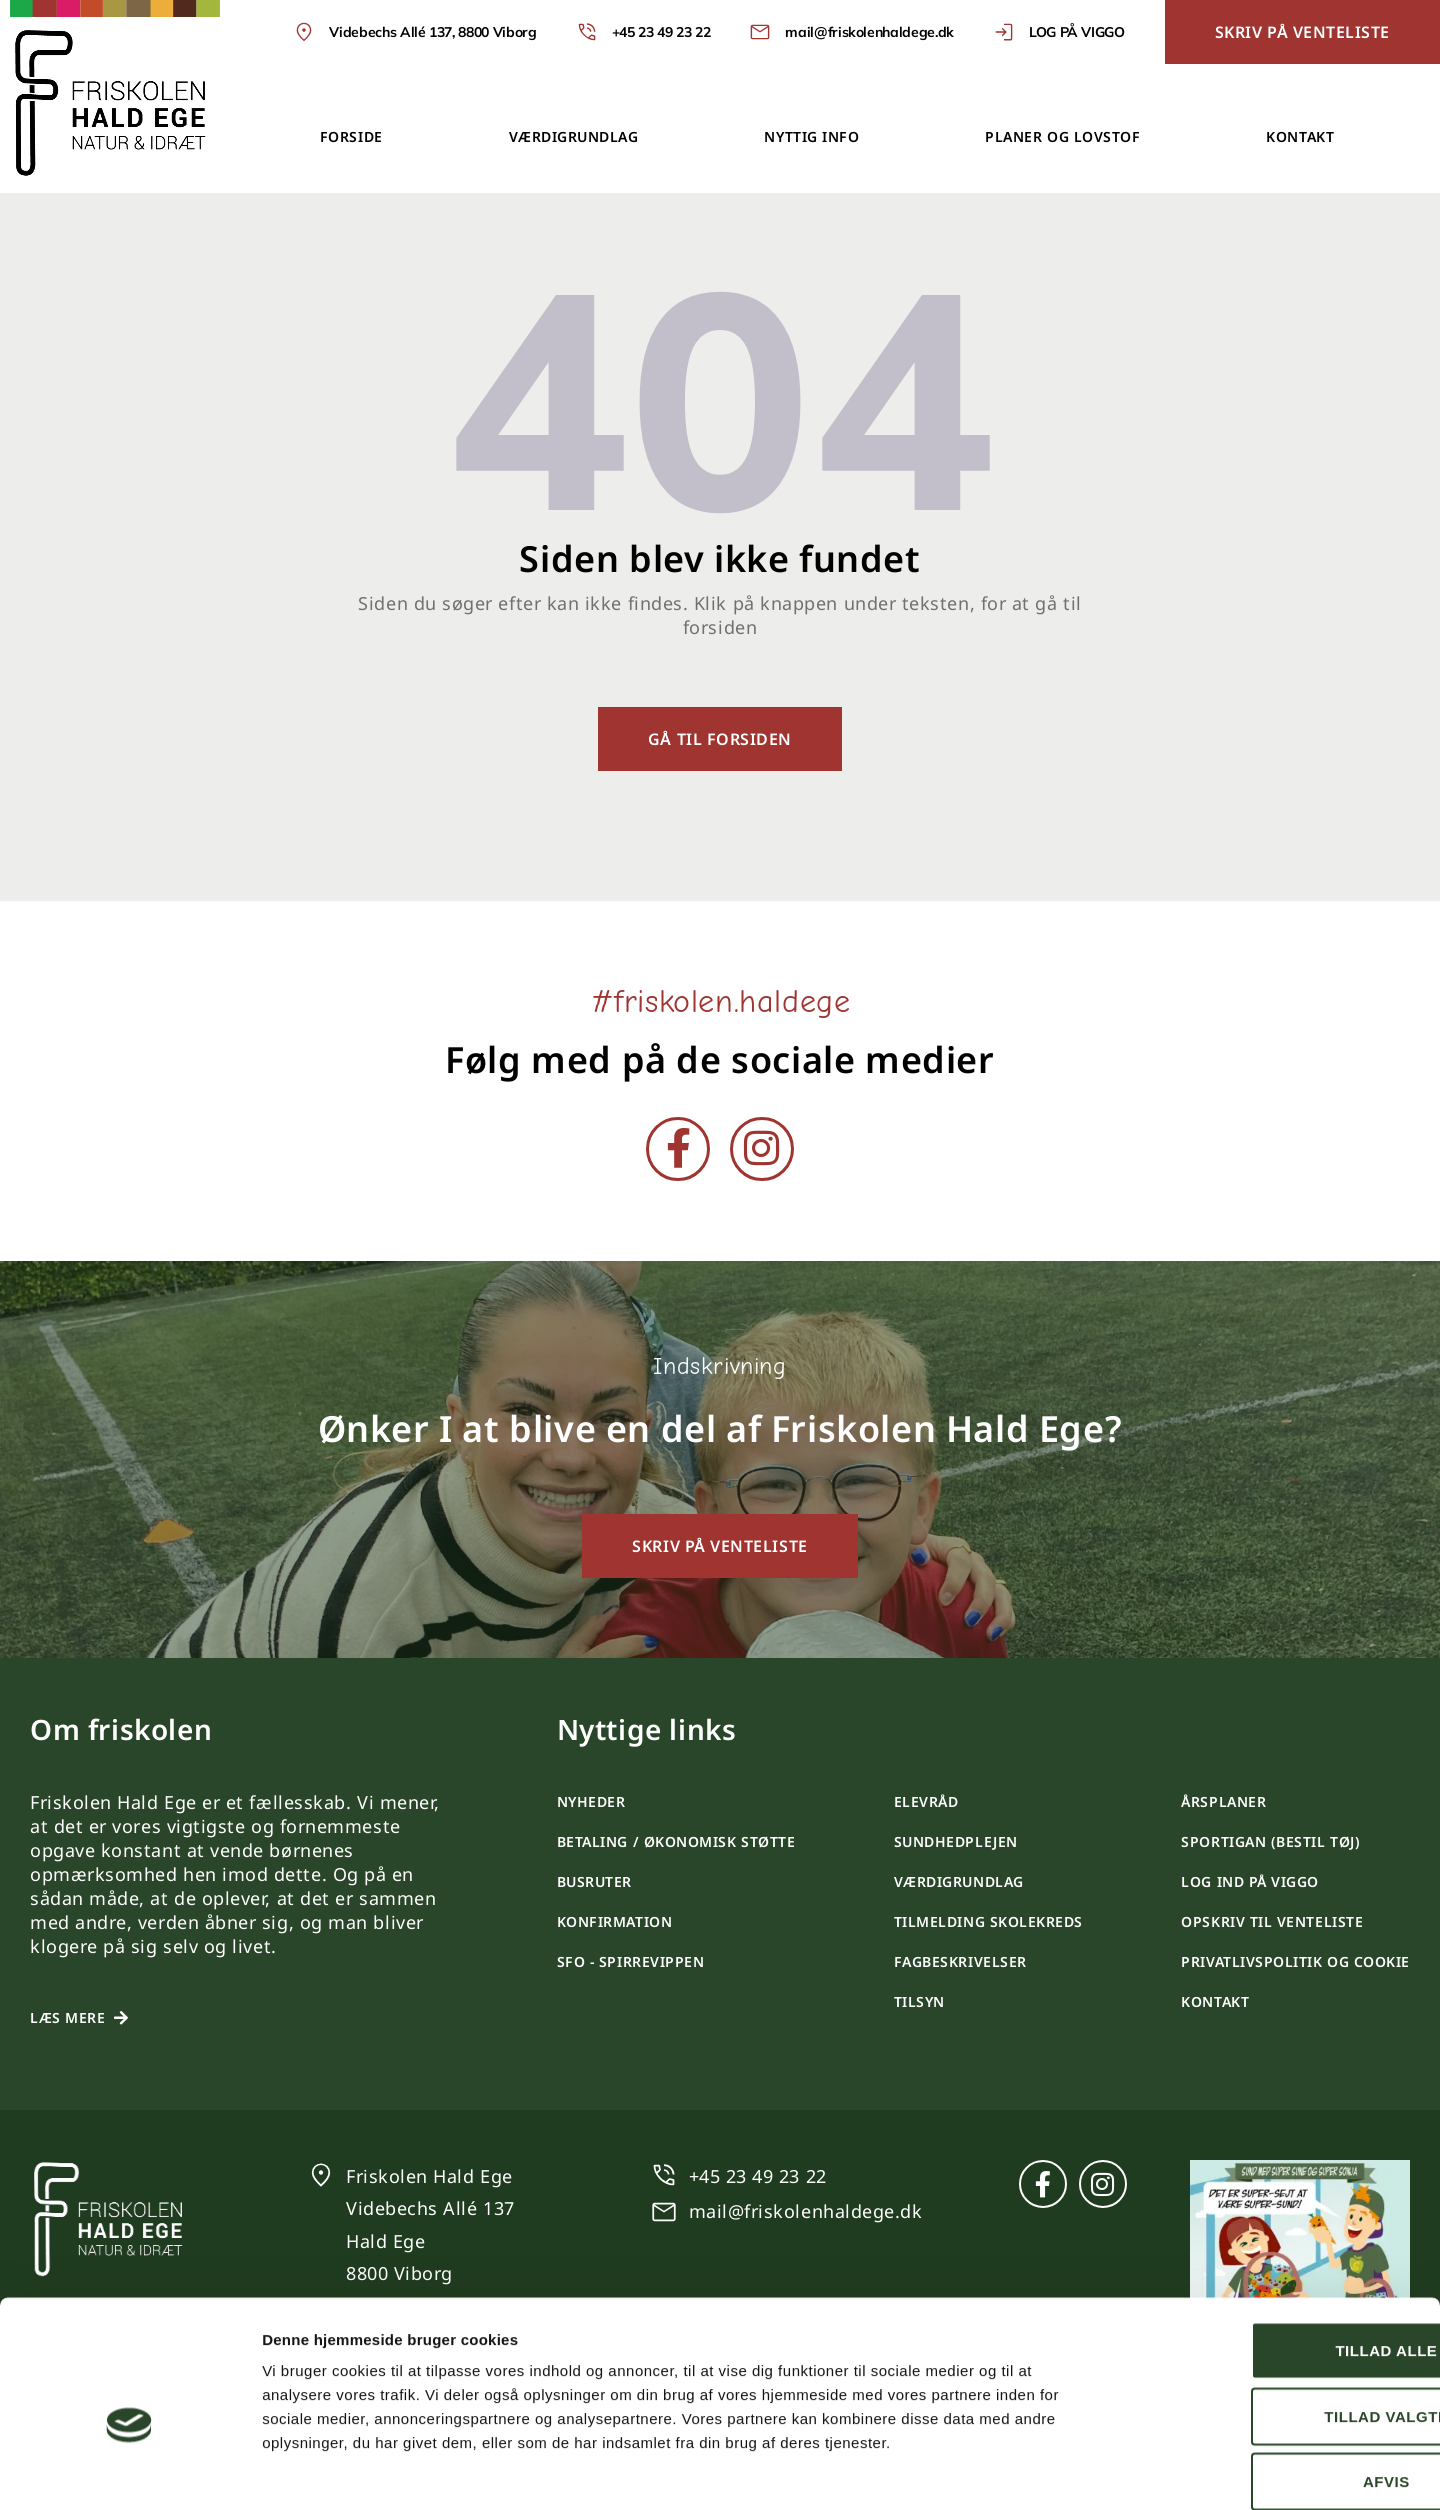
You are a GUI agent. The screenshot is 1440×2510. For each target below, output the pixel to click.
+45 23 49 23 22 (758, 2176)
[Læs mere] (121, 2018)
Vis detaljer (1039, 2470)
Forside (351, 136)
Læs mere (67, 2017)
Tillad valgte (1273, 2313)
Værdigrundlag (574, 136)
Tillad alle (1273, 2247)
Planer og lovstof (1062, 136)
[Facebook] (678, 1149)
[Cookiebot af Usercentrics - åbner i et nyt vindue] (129, 2471)
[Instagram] (762, 1149)
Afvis (1273, 2378)
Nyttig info (811, 136)
